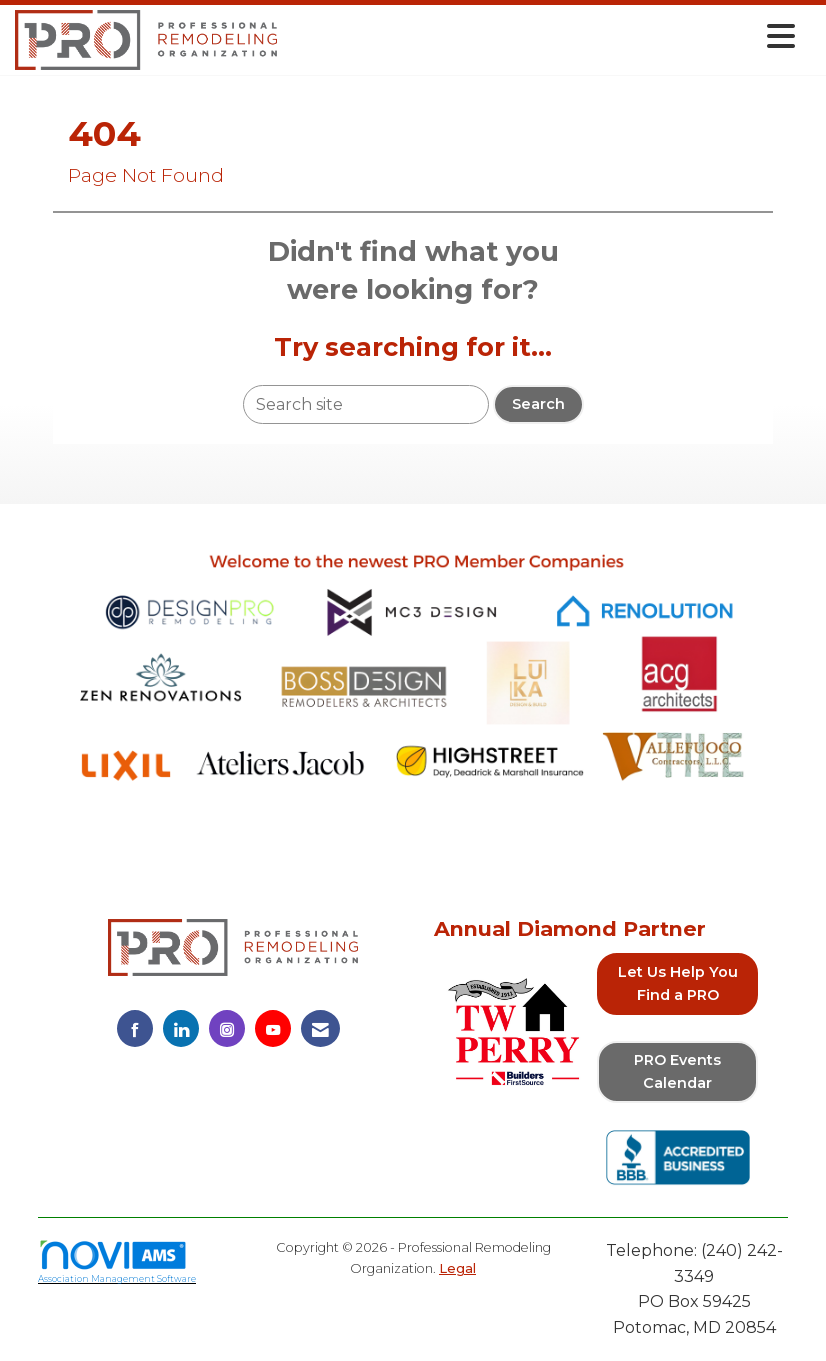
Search (538, 404)
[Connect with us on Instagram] (227, 1028)
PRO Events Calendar (677, 1071)
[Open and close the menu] (541, 36)
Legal (457, 1268)
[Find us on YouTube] (273, 1028)
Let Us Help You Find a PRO (678, 983)
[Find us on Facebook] (135, 1028)
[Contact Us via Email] (320, 1028)
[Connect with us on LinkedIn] (181, 1028)
